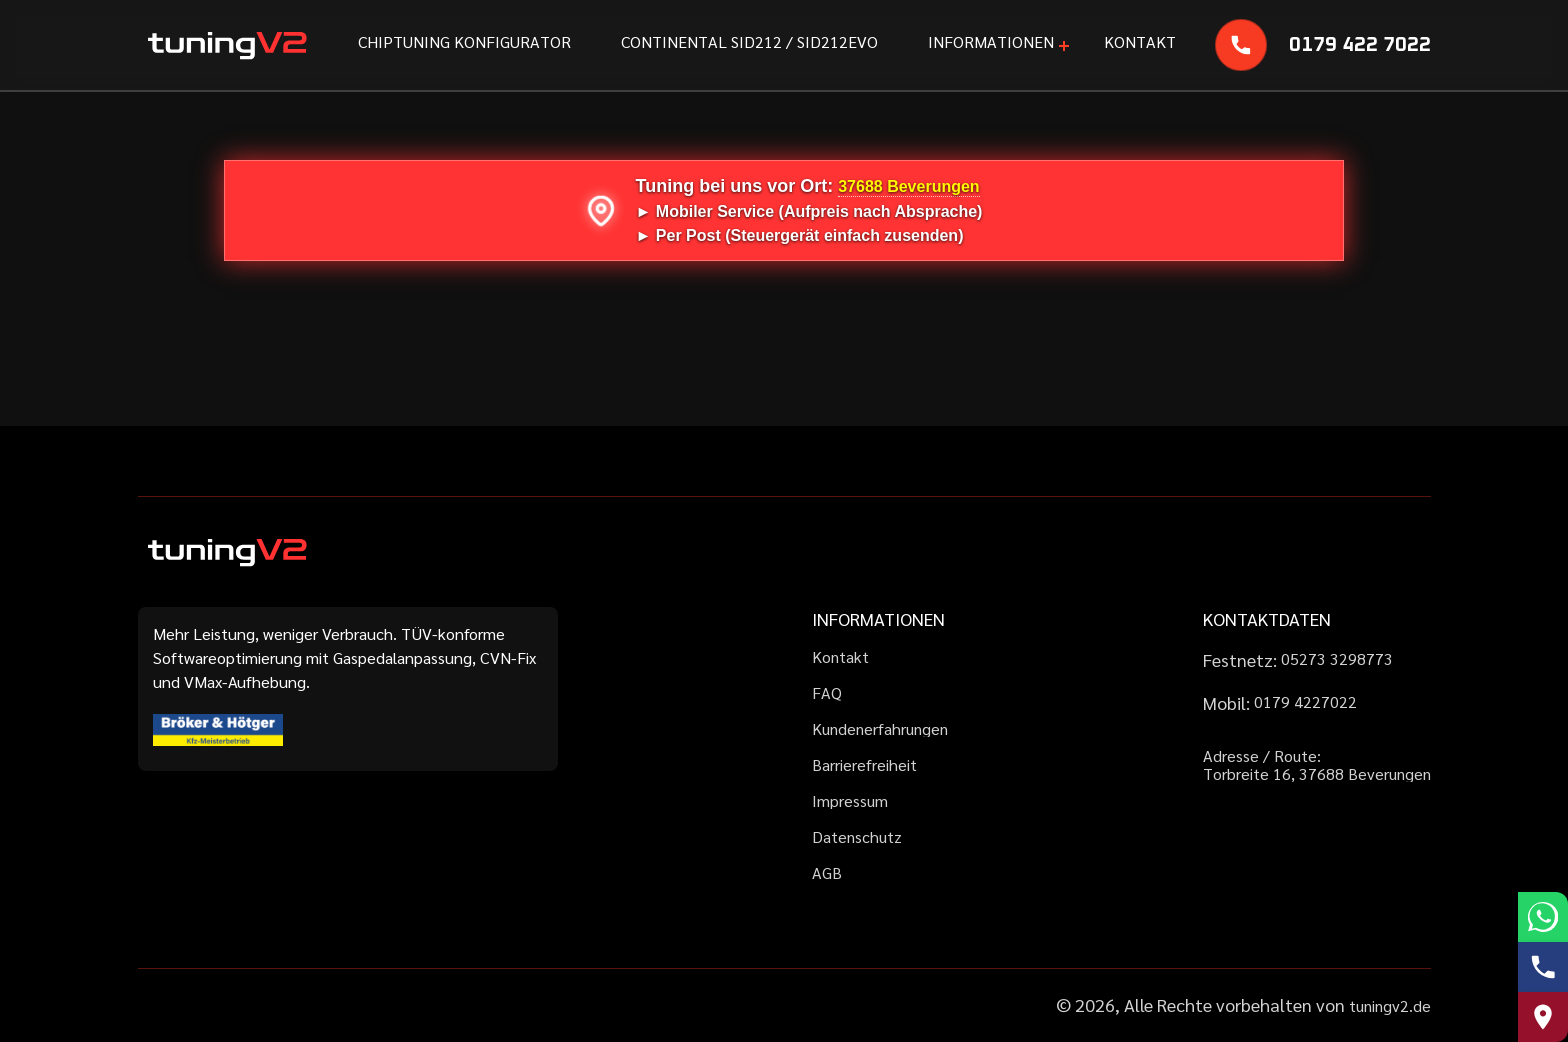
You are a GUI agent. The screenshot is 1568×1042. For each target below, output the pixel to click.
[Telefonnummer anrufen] (1543, 967)
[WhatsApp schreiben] (1543, 917)
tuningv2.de (1390, 1005)
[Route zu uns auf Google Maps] (1543, 1017)
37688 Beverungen (908, 186)
